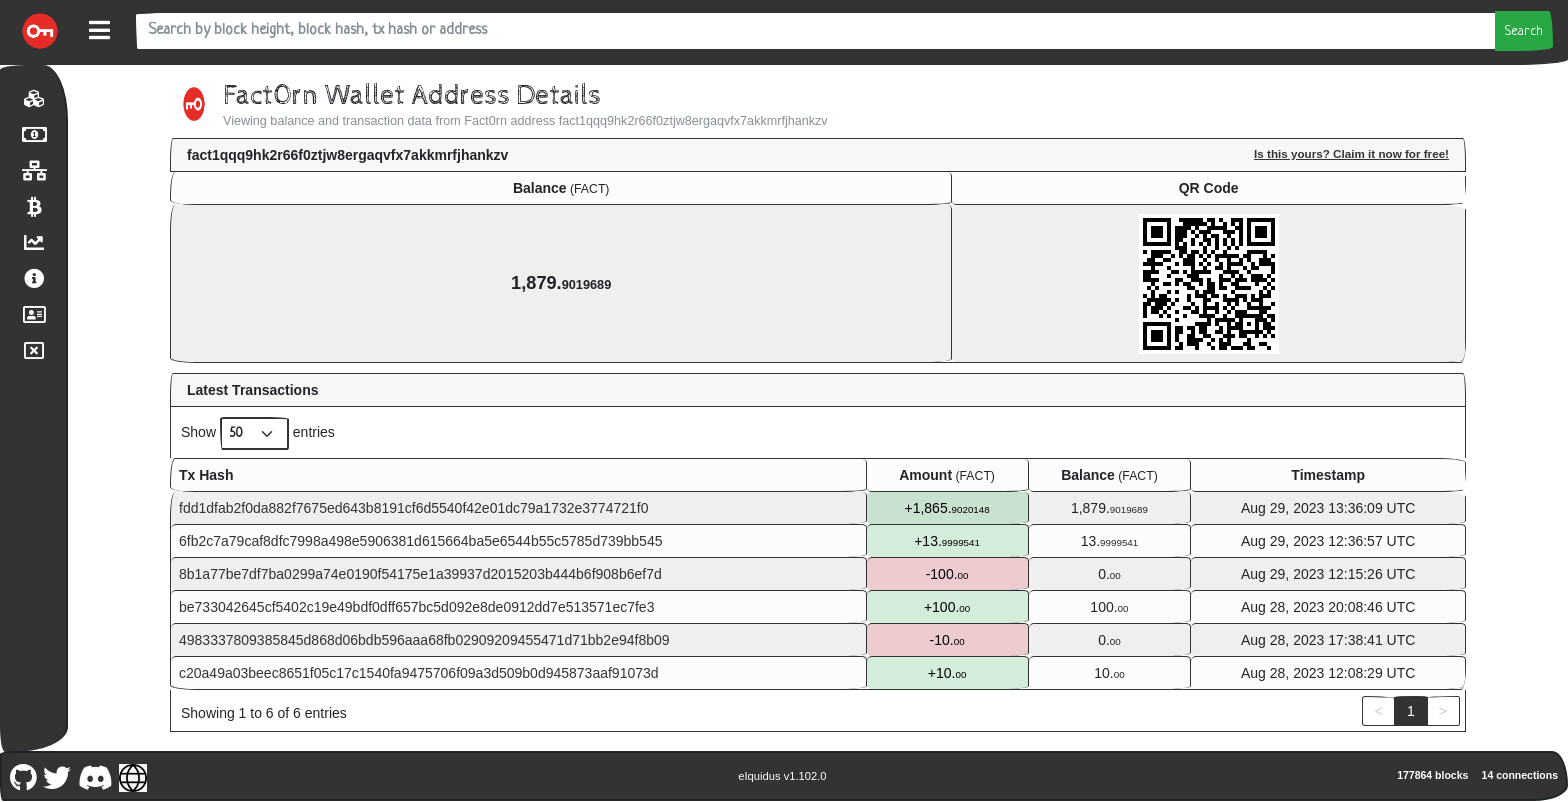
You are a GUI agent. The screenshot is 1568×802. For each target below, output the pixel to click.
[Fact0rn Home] (40, 31)
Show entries (258, 433)
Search (1524, 31)
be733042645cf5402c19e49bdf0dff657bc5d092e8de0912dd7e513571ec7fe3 (416, 607)
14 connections (1520, 775)
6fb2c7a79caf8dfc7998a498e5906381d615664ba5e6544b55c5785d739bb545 (420, 541)
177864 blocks (1432, 775)
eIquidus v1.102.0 (782, 776)
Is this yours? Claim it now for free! (1351, 153)
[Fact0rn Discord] (95, 775)
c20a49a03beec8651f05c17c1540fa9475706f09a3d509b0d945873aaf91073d (419, 673)
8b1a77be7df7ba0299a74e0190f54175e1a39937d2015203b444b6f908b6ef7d (420, 574)
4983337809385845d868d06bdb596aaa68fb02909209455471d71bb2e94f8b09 (424, 640)
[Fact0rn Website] (133, 775)
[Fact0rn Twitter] (57, 775)
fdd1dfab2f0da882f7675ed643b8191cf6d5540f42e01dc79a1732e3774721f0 (413, 508)
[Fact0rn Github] (23, 775)
